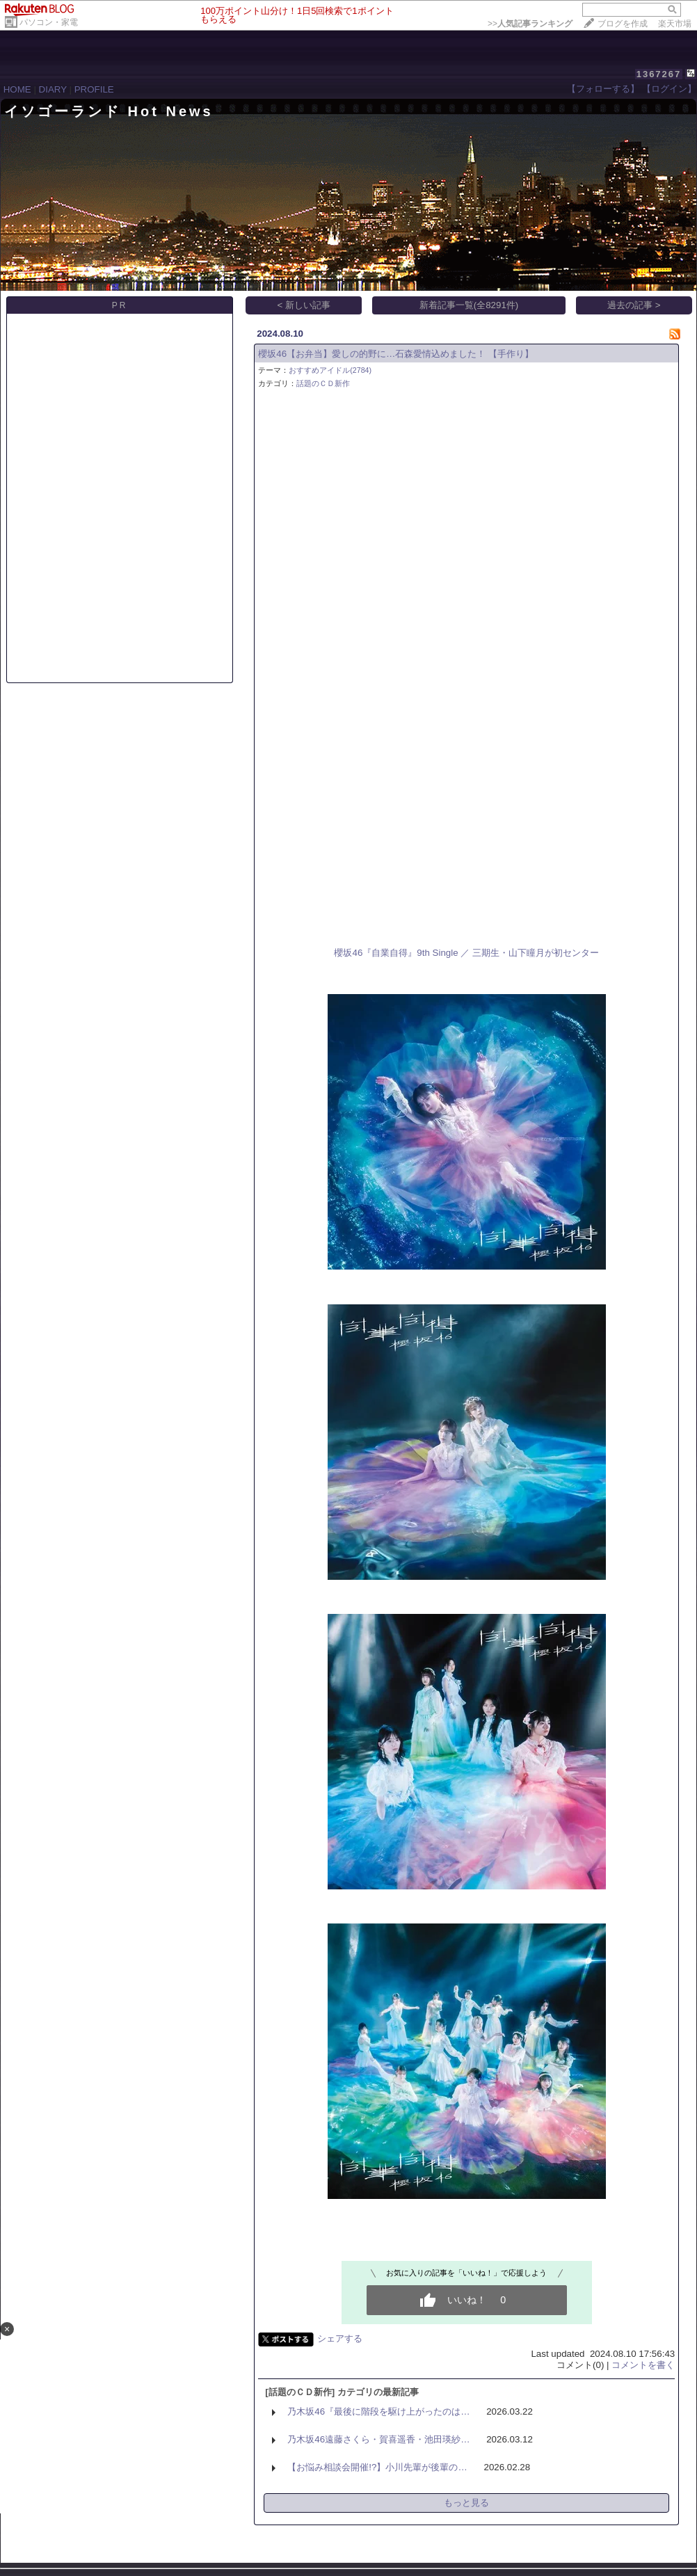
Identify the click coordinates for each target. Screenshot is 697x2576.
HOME (17, 89)
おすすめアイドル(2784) (330, 370)
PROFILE (94, 89)
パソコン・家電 (48, 22)
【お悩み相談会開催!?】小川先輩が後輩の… (377, 2467)
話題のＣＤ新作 (323, 383)
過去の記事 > (634, 305)
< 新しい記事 (304, 305)
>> (530, 24)
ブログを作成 (623, 24)
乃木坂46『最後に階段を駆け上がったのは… (378, 2411)
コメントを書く (643, 2365)
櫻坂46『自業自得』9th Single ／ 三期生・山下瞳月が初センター (466, 952)
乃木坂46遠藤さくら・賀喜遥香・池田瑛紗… (378, 2439)
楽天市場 (674, 24)
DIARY (53, 89)
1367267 (659, 74)
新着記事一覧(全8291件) (469, 305)
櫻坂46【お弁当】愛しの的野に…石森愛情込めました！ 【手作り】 (396, 354)
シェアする (339, 2338)
